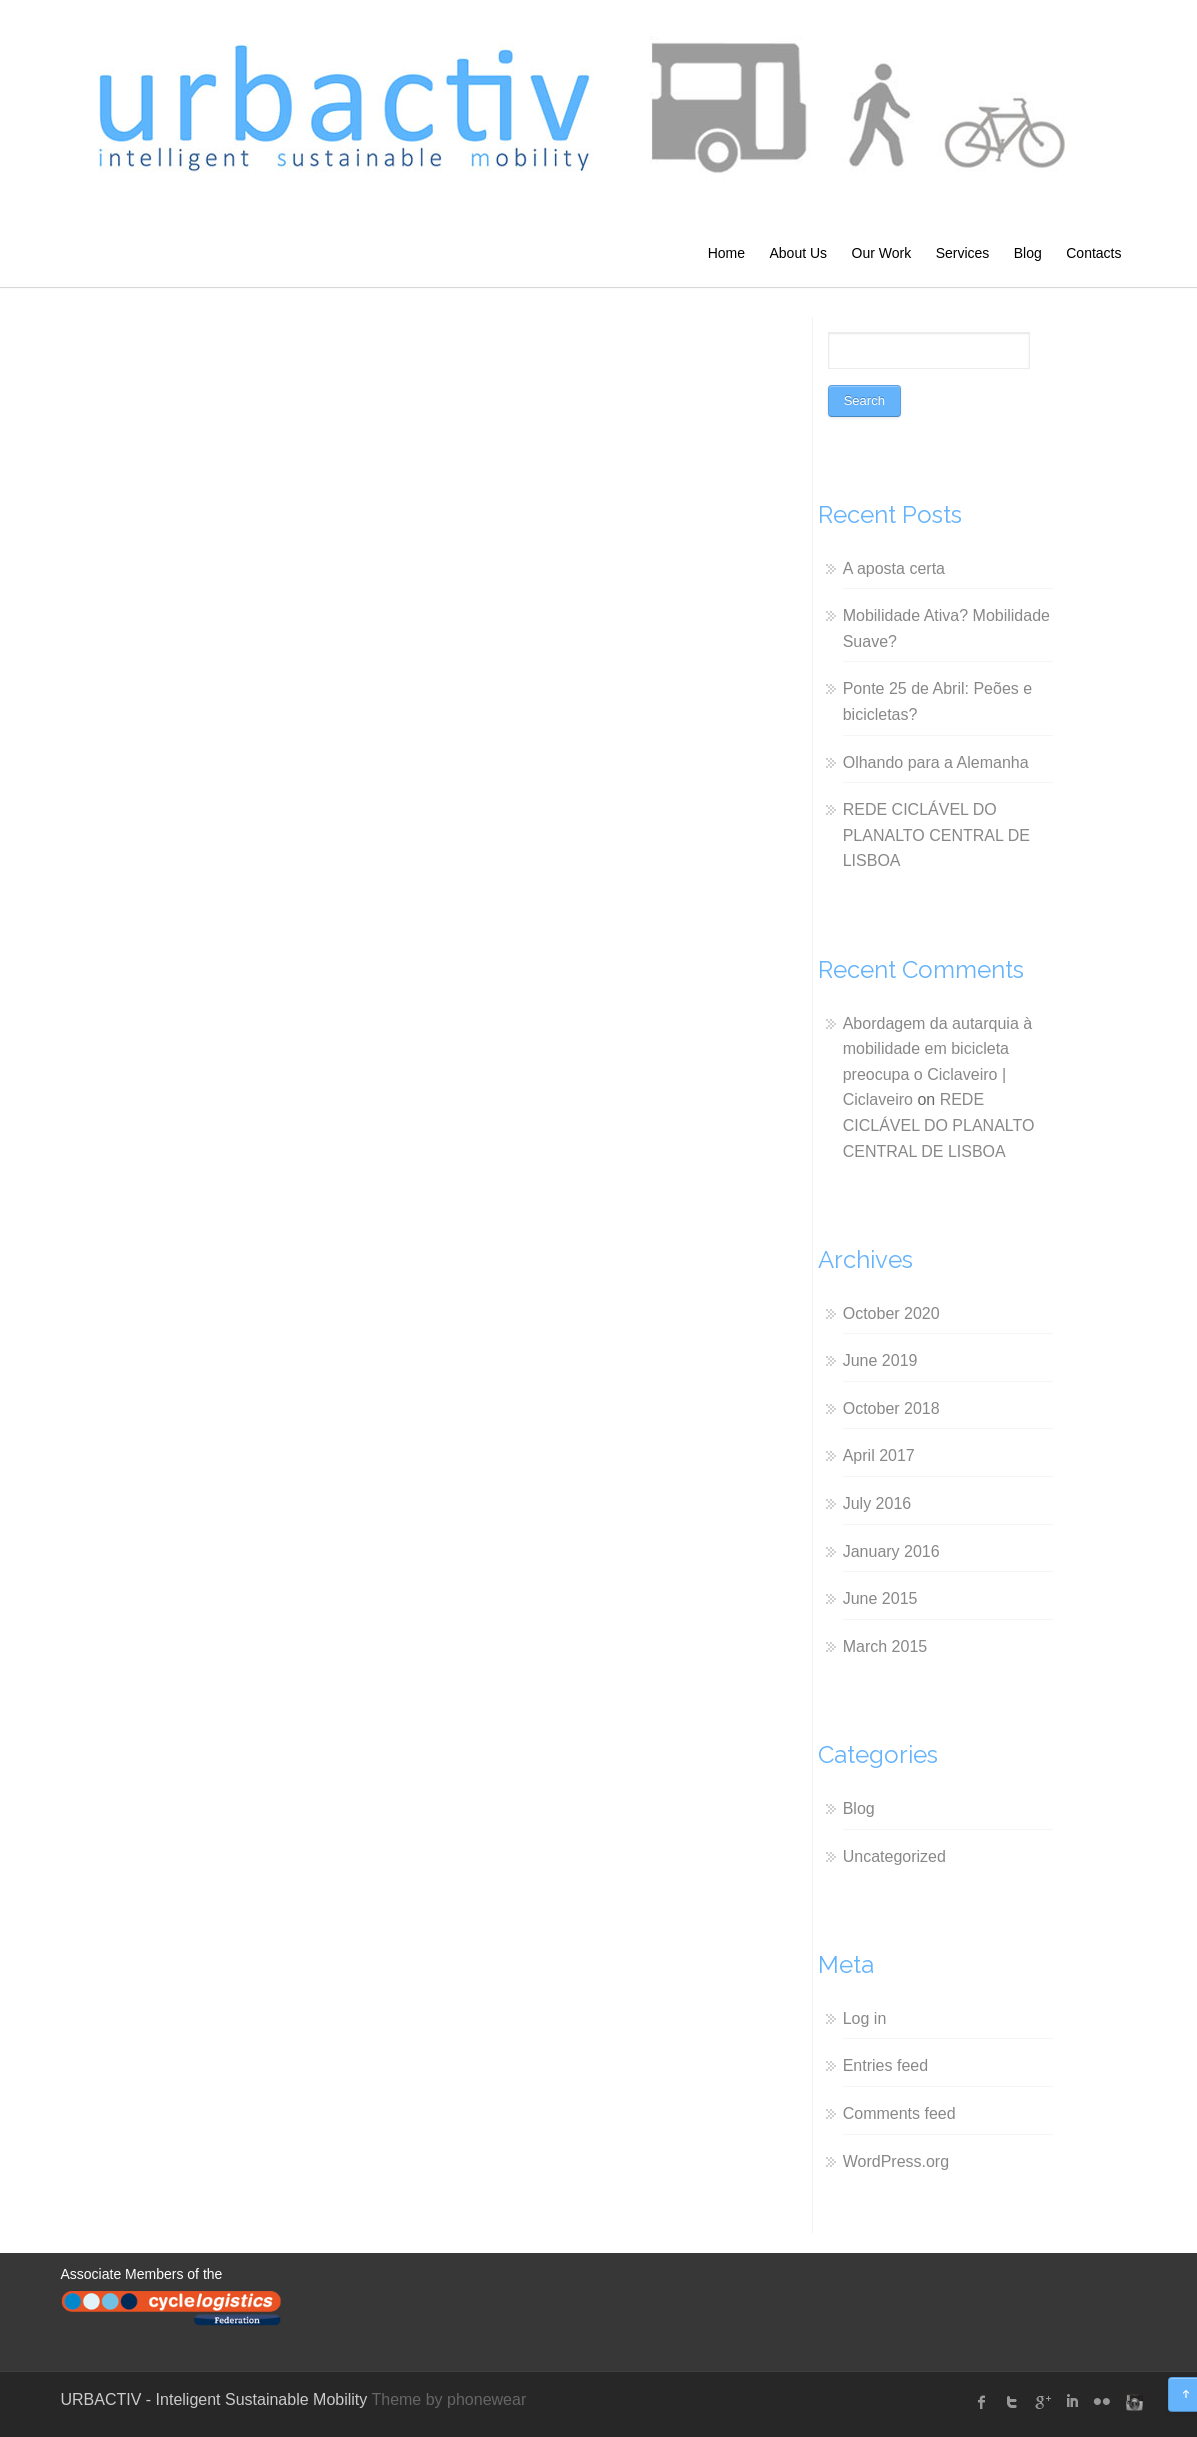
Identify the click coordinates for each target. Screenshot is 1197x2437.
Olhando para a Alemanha (936, 762)
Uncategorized (894, 1856)
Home (726, 253)
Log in (865, 2018)
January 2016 (891, 1551)
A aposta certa (894, 568)
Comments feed (899, 2113)
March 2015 (885, 1646)
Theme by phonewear (448, 2399)
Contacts (1093, 253)
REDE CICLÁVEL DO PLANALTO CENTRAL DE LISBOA (936, 835)
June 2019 (880, 1360)
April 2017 (879, 1455)
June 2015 (880, 1598)
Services (963, 253)
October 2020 (891, 1313)
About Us (798, 253)
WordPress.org (896, 2161)
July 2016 (877, 1503)
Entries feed (885, 2065)
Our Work (882, 253)
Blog (1028, 253)
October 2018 (891, 1408)
